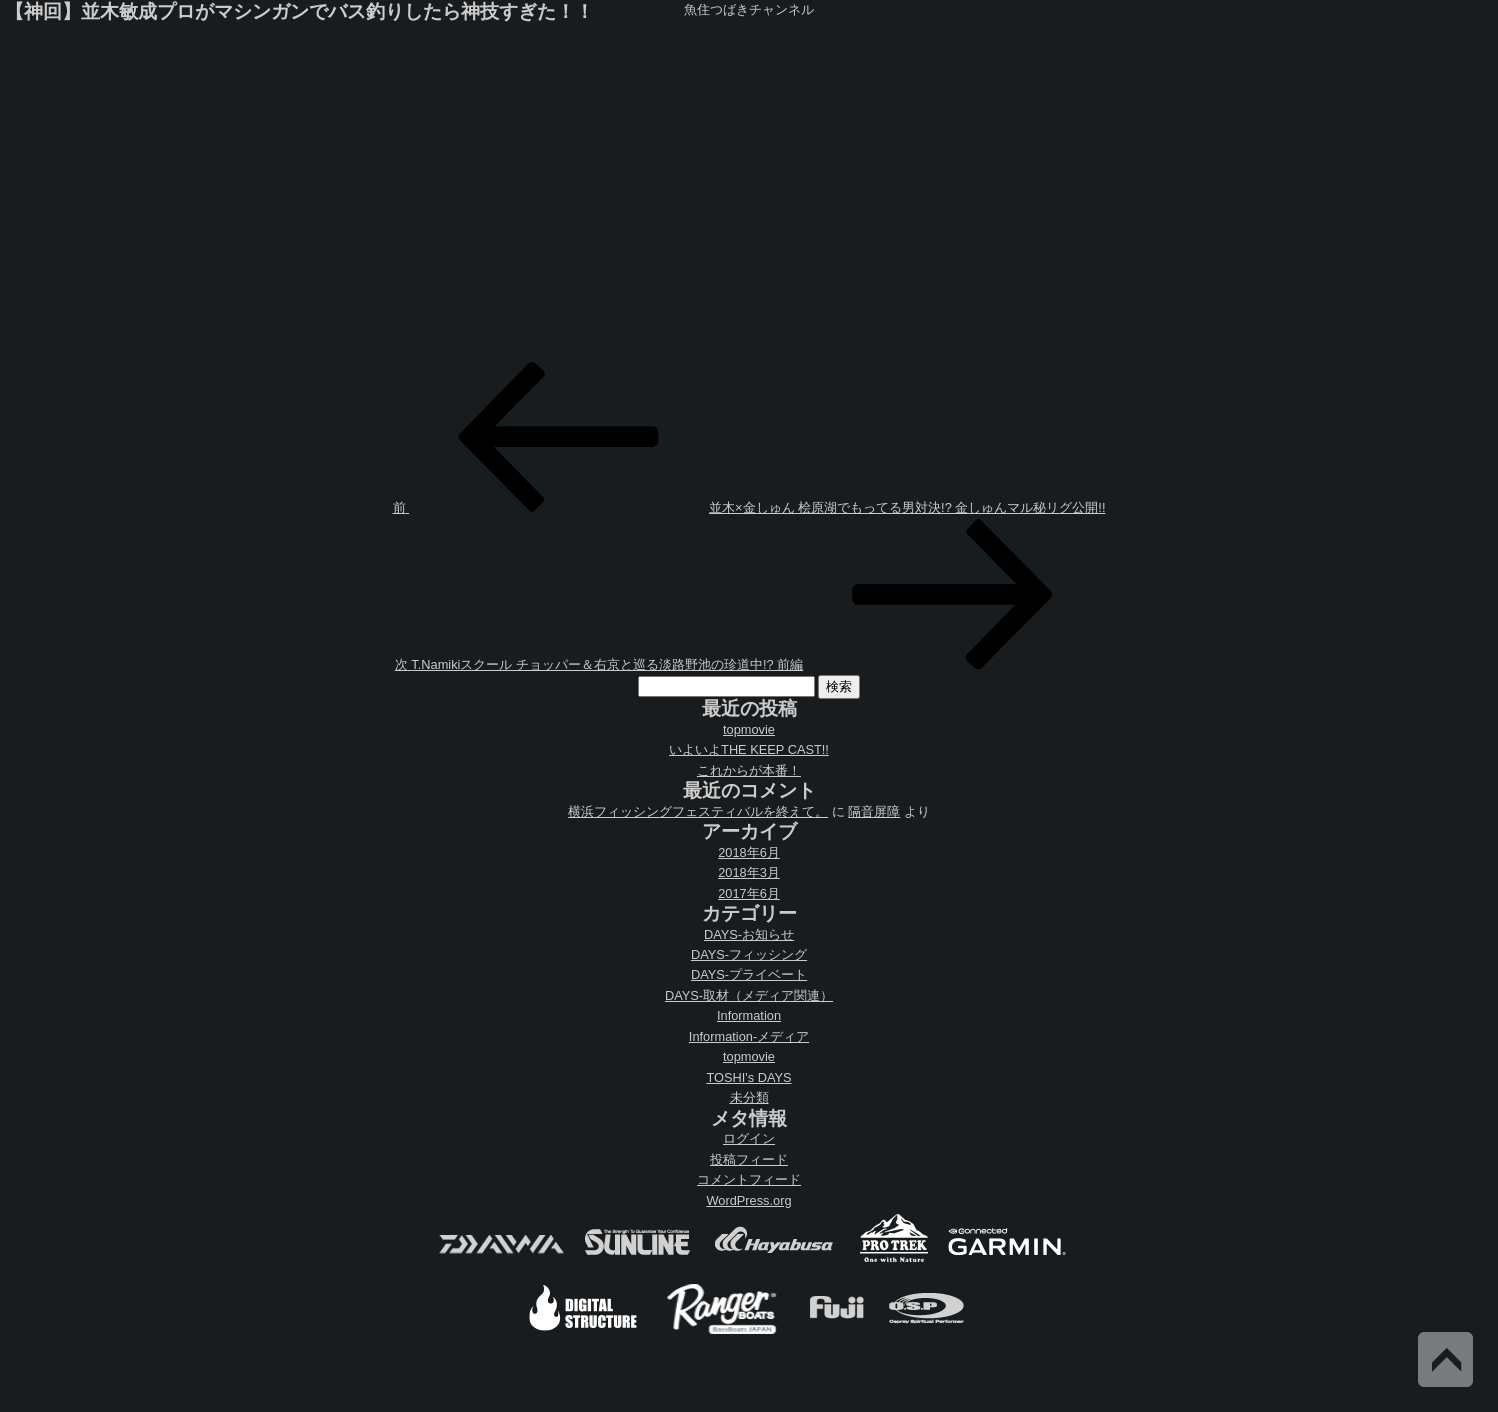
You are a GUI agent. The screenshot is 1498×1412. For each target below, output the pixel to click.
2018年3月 (749, 872)
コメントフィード (749, 1179)
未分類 (749, 1097)
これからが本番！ (749, 770)
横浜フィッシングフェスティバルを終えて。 (698, 811)
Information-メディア (749, 1036)
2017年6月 (749, 893)
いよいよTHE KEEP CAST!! (749, 749)
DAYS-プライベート (749, 974)
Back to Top (1445, 1359)
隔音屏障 (874, 811)
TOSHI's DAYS (748, 1077)
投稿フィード (749, 1159)
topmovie (749, 729)
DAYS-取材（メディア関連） (749, 995)
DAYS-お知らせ (749, 934)
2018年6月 (749, 852)
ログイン (749, 1138)
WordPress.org (748, 1200)
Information (749, 1015)
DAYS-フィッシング (749, 954)
